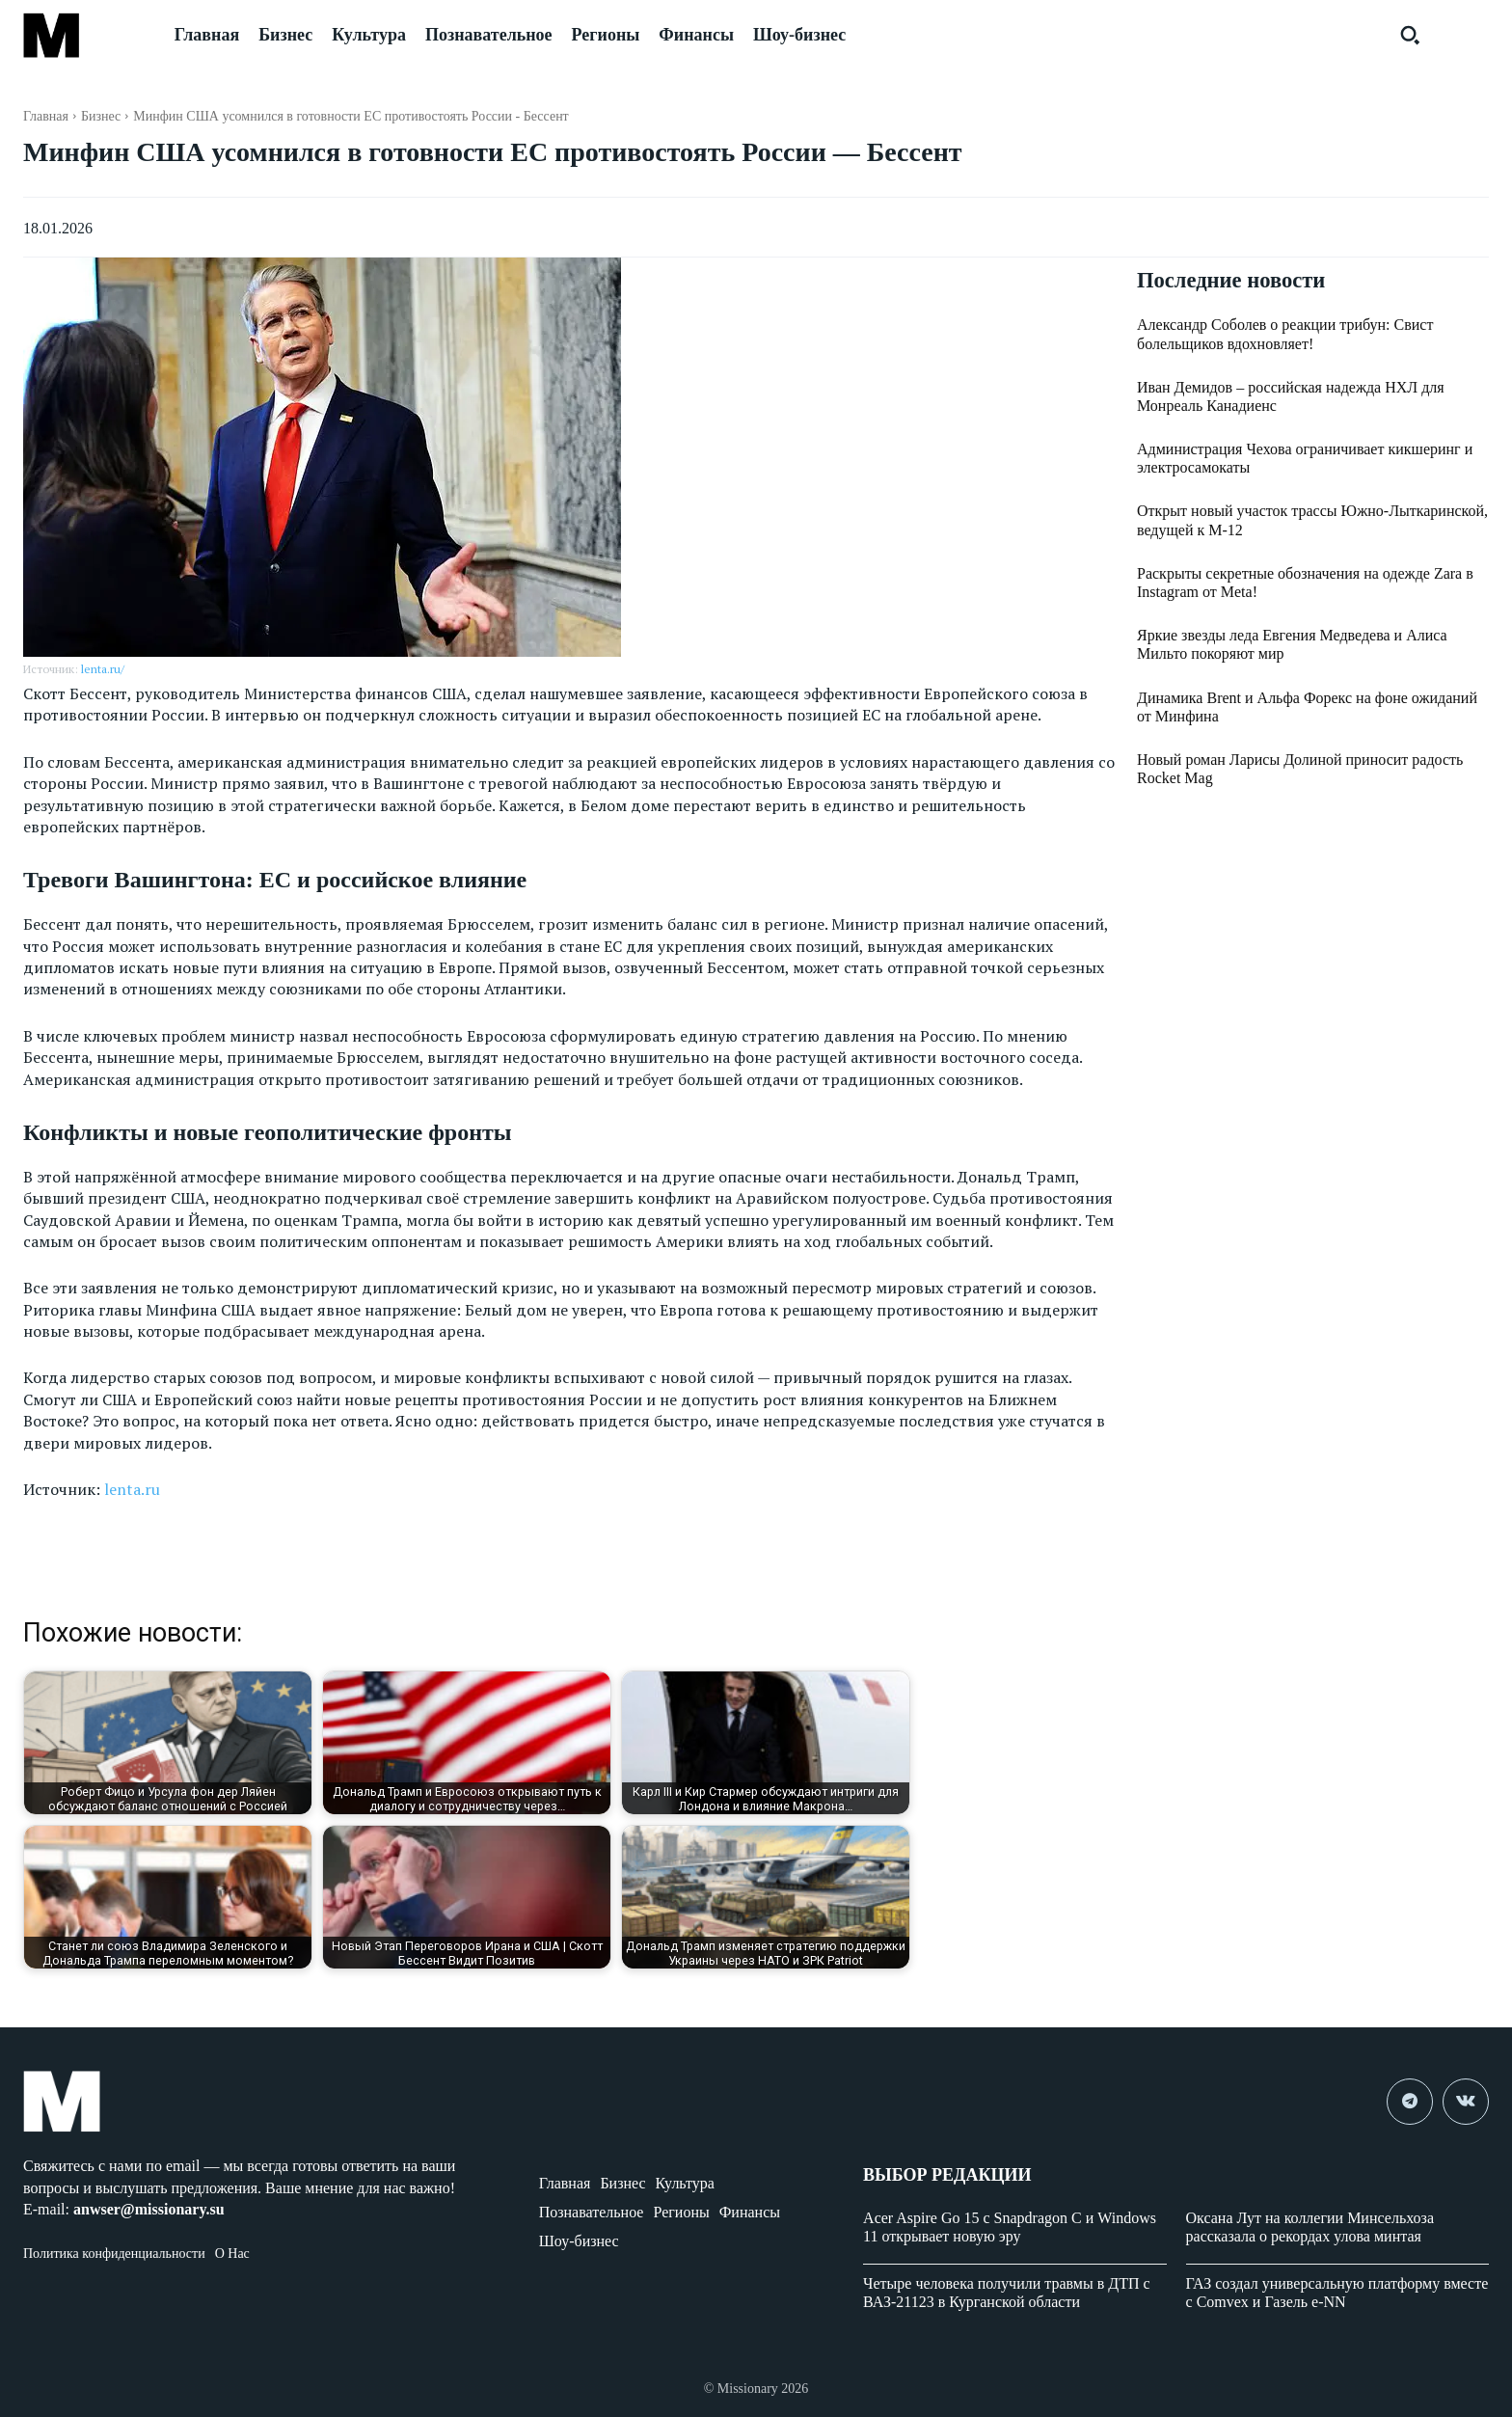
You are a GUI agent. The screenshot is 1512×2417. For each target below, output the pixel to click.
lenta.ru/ (102, 669)
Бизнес (101, 116)
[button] (1410, 35)
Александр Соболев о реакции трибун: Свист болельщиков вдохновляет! (1285, 335)
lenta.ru (132, 1489)
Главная (45, 116)
